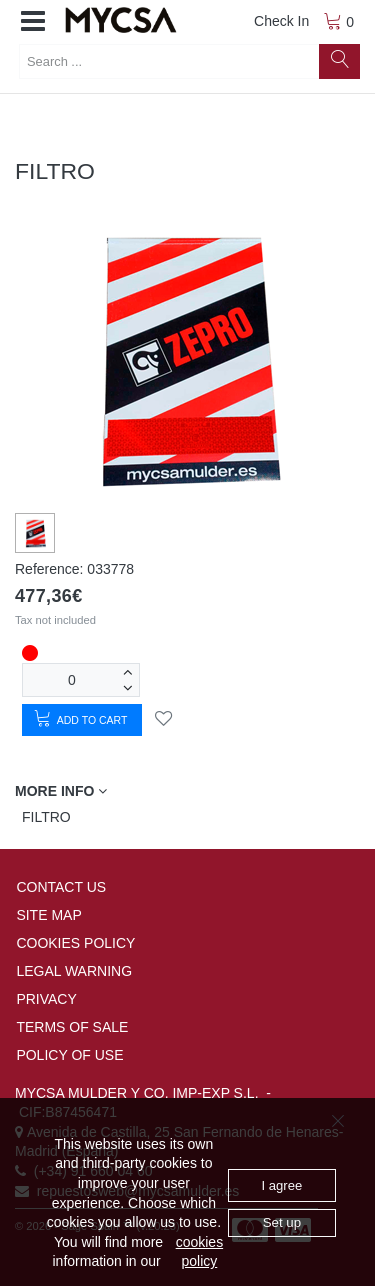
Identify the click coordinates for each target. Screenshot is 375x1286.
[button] (33, 22)
